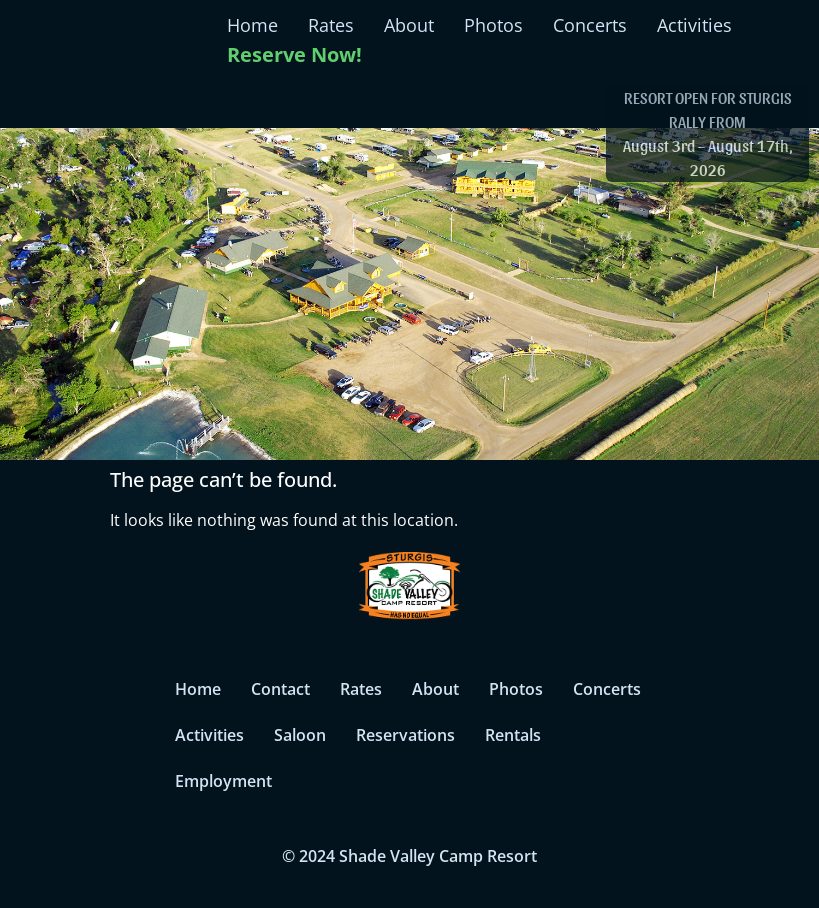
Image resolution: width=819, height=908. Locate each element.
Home (252, 25)
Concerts (590, 25)
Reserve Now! (294, 54)
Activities (694, 25)
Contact (280, 689)
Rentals (513, 735)
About (409, 25)
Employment (223, 781)
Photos (493, 25)
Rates (331, 25)
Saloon (300, 735)
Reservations (405, 735)
